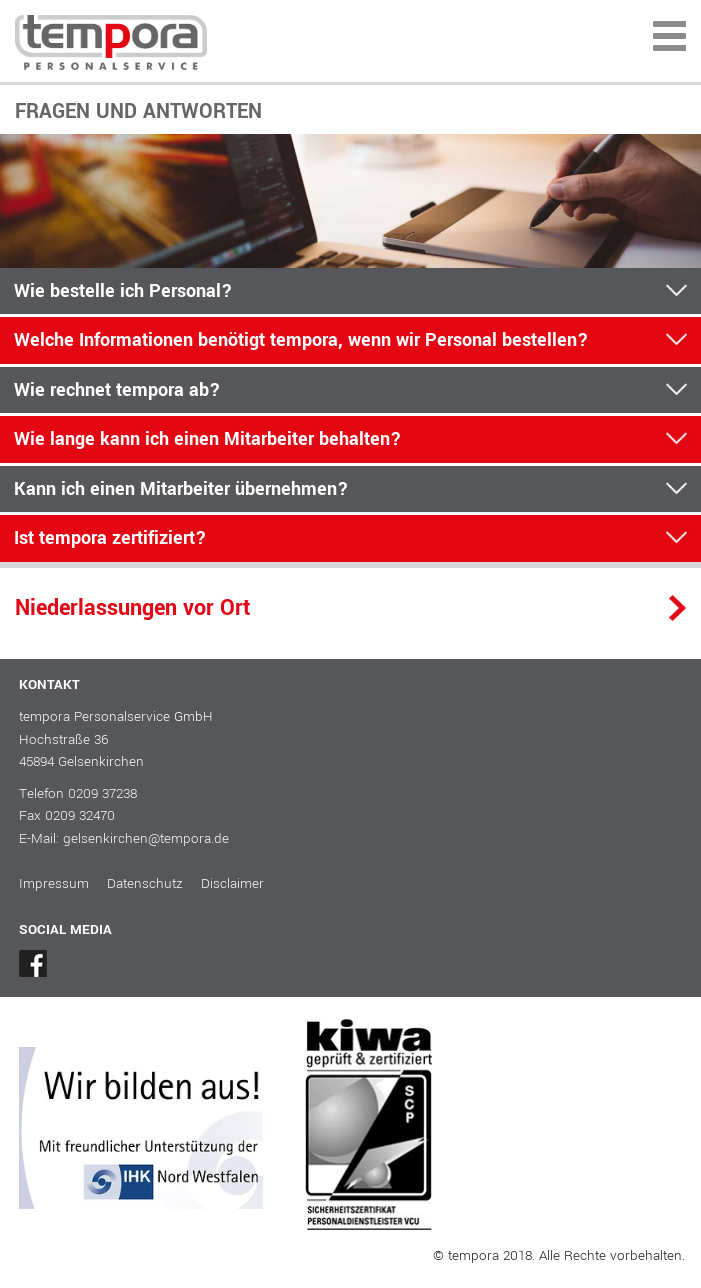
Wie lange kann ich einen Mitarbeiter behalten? (208, 439)
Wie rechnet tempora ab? (117, 390)
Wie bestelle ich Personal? (123, 291)
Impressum (54, 883)
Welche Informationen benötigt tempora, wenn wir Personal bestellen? (301, 340)
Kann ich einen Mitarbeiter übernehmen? (181, 489)
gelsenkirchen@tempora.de (146, 838)
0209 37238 (102, 793)
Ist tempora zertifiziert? (110, 538)
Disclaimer (232, 883)
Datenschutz (145, 883)
